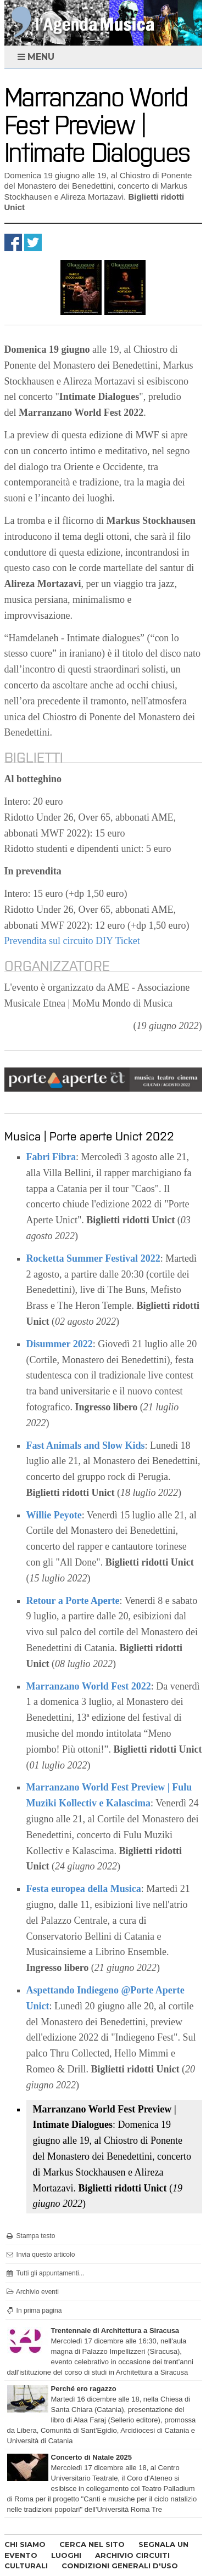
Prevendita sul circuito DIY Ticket (72, 940)
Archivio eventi (32, 2292)
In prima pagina (33, 2310)
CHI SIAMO (25, 2544)
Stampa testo (30, 2236)
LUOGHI (66, 2555)
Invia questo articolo (40, 2254)
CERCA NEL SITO (92, 2544)
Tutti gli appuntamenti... (45, 2273)
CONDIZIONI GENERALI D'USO (120, 2565)
